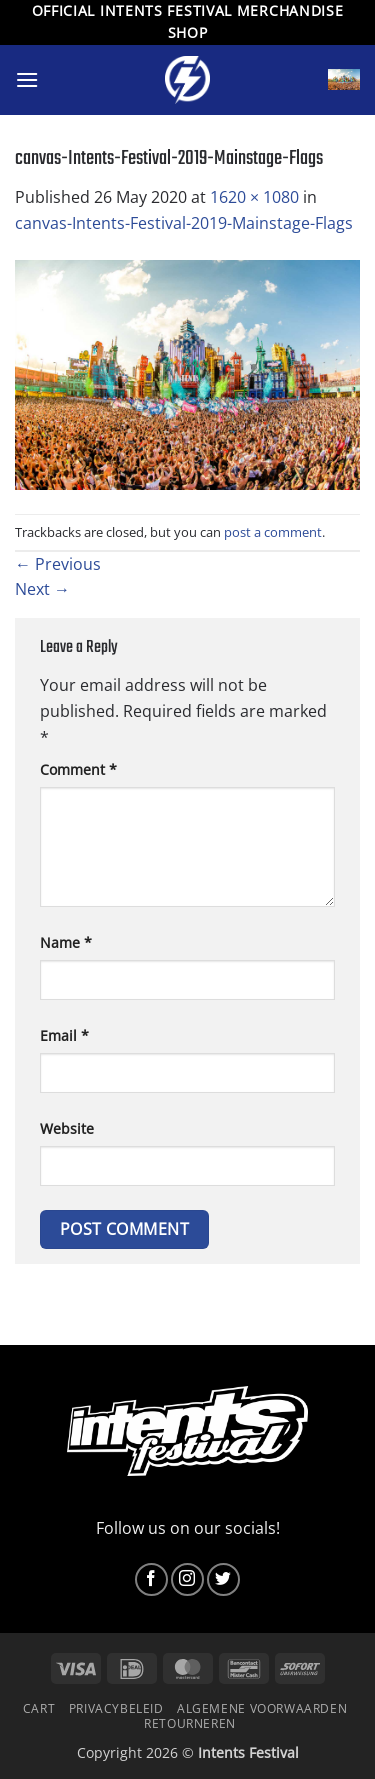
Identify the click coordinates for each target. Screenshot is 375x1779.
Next (42, 589)
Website (67, 1128)
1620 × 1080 (254, 197)
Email (64, 1035)
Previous (58, 564)
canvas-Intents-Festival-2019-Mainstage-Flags (184, 223)
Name (66, 942)
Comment (78, 769)
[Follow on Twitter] (223, 1579)
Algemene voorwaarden (262, 1708)
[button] (27, 79)
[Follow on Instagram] (187, 1579)
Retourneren (190, 1723)
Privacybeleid (116, 1708)
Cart (39, 1708)
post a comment (273, 532)
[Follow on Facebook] (151, 1579)
